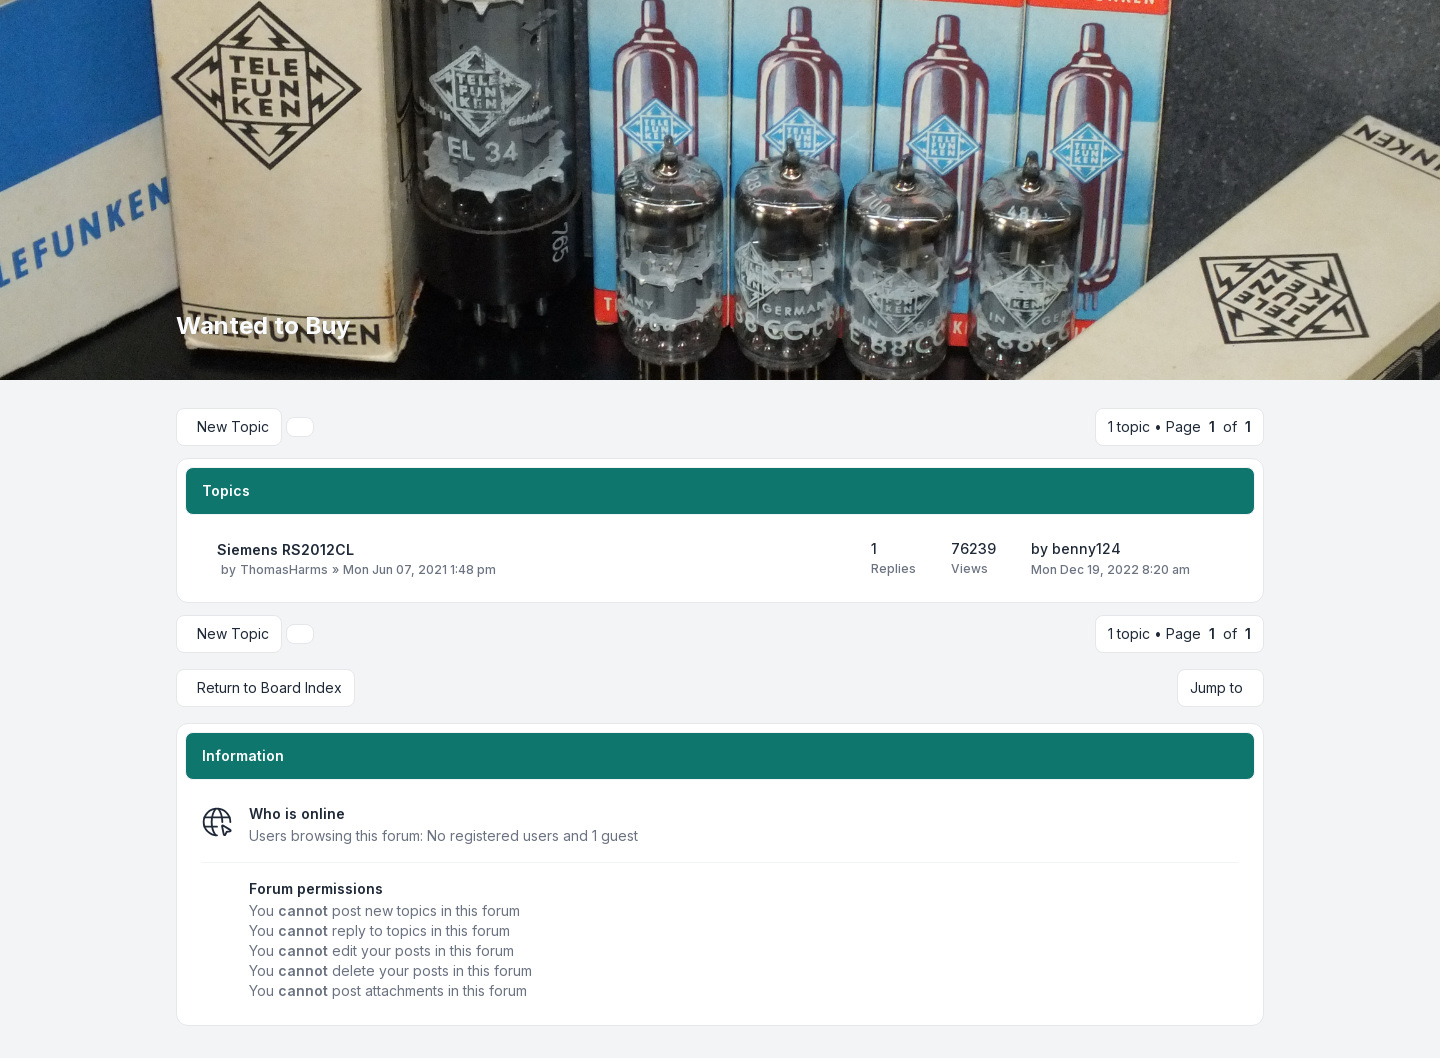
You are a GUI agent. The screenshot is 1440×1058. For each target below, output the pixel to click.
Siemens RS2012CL (285, 549)
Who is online (297, 813)
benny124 (1086, 548)
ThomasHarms (284, 569)
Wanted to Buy (263, 325)
